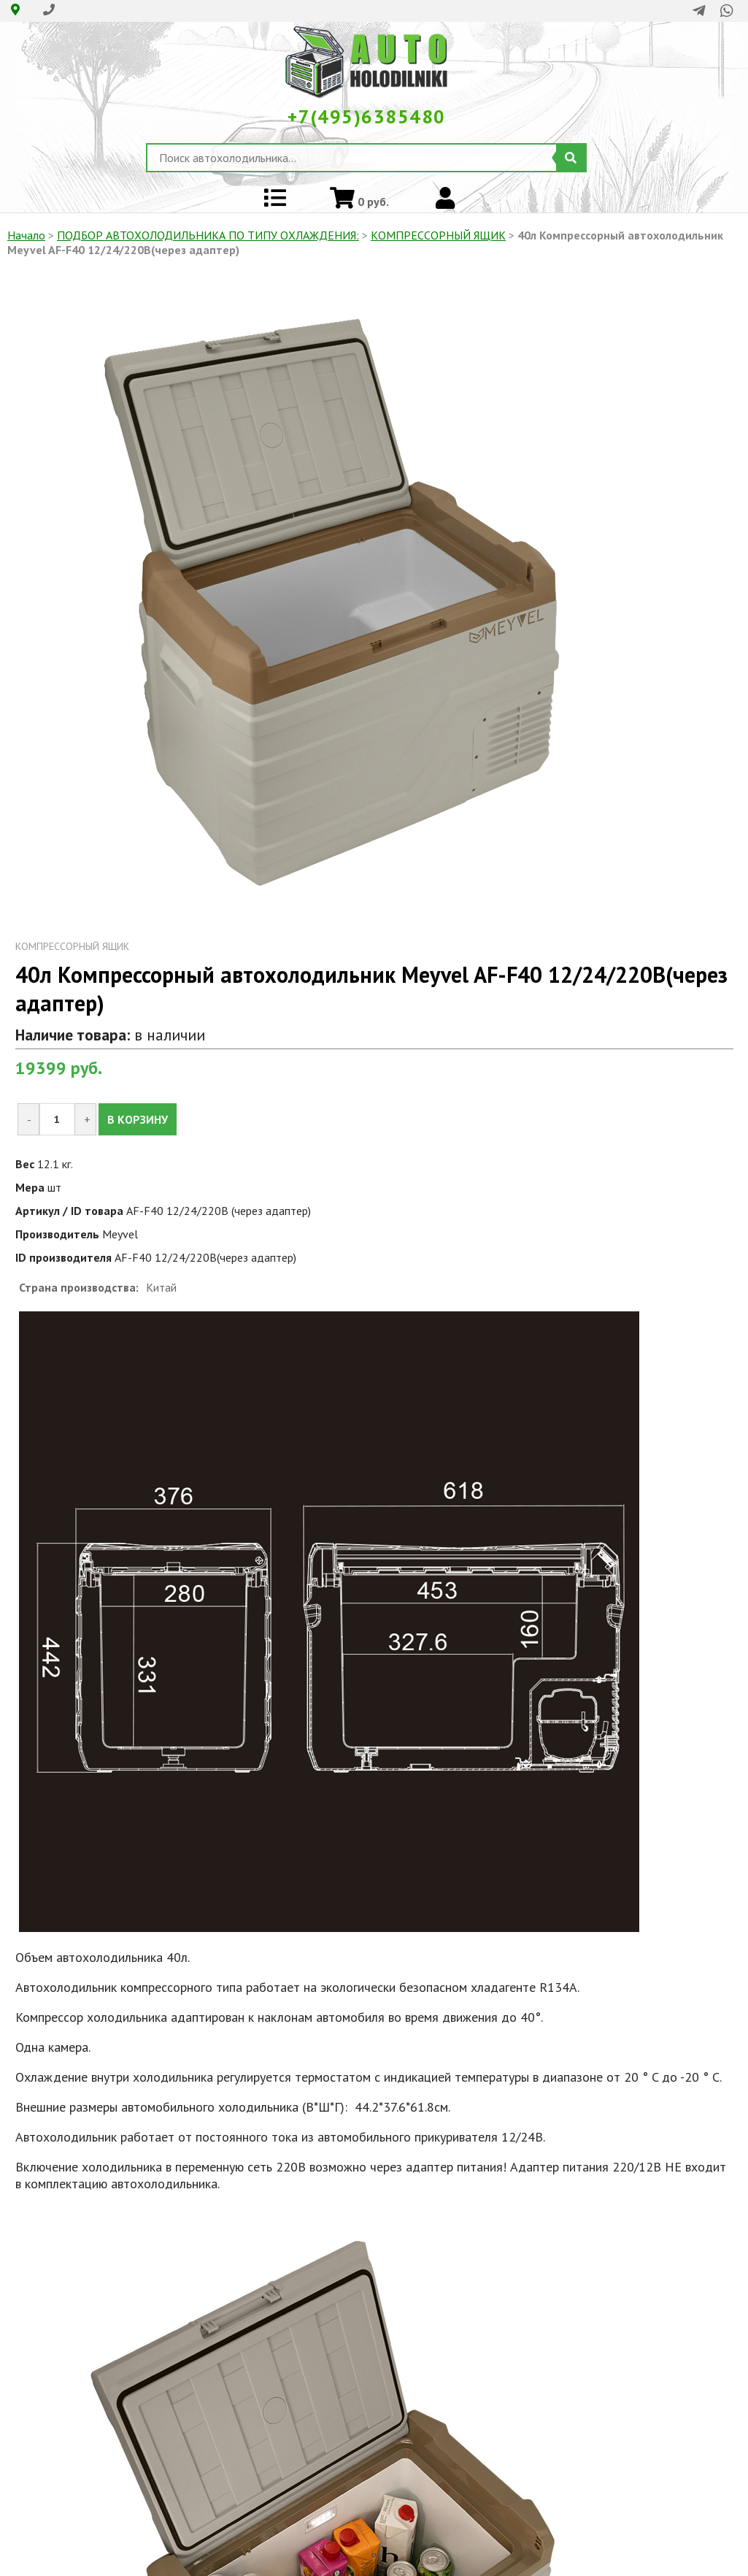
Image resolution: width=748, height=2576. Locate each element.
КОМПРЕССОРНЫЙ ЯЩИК (438, 235)
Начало (26, 235)
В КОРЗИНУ (137, 1119)
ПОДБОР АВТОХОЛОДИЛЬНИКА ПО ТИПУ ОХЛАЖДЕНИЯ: (208, 235)
